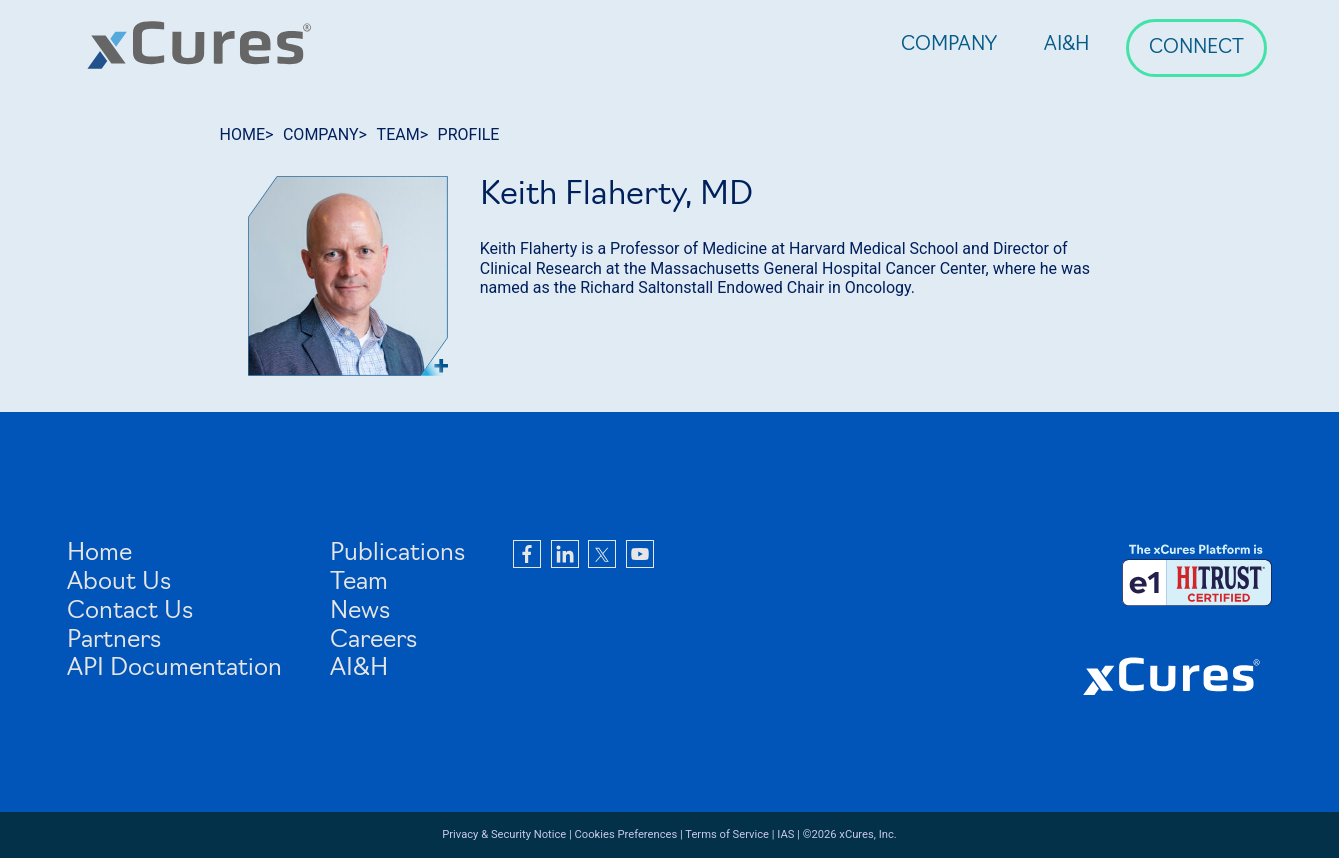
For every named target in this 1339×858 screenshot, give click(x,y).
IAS (785, 834)
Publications (397, 554)
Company (949, 45)
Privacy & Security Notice (504, 834)
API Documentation (174, 669)
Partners (114, 641)
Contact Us (130, 612)
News (360, 612)
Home (99, 554)
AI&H (1067, 45)
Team (359, 583)
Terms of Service (727, 834)
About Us (119, 583)
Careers (373, 641)
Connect (1196, 48)
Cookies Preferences (626, 834)
